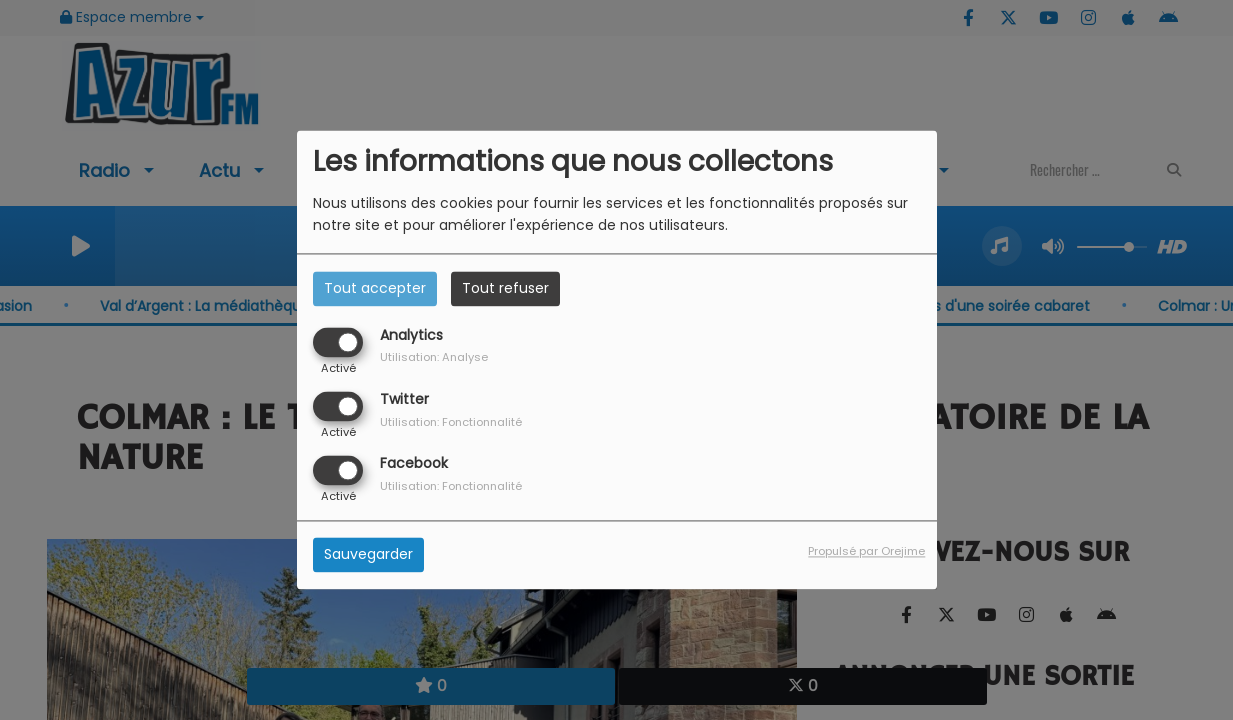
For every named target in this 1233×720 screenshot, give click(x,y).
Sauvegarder (368, 555)
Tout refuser (505, 288)
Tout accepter (375, 288)
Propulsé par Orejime (866, 552)
